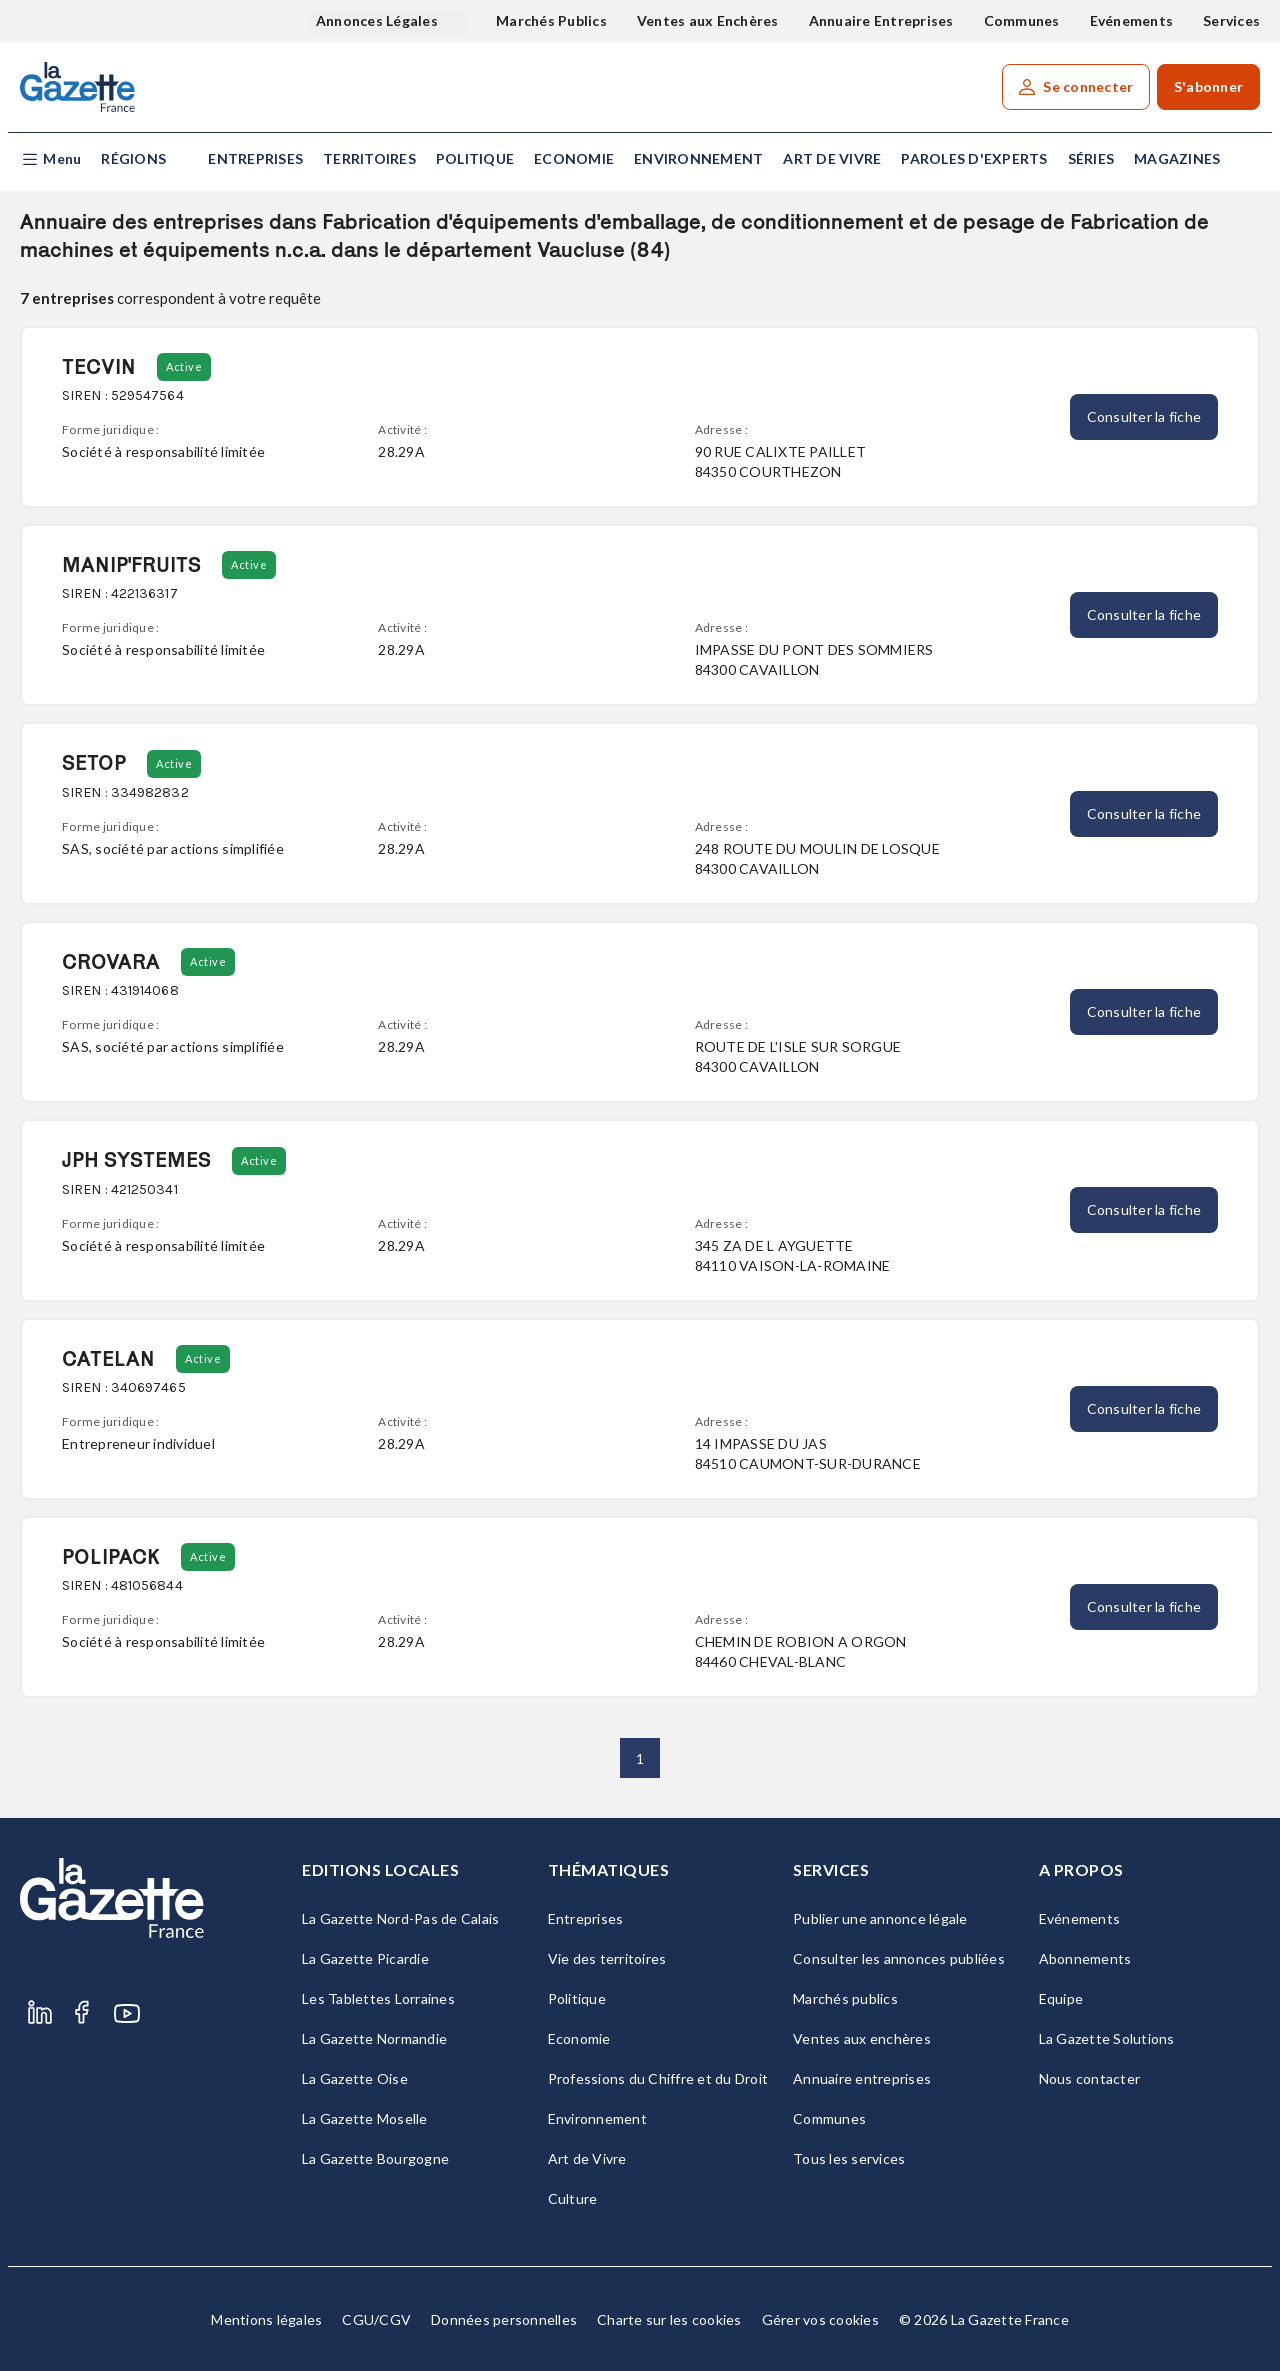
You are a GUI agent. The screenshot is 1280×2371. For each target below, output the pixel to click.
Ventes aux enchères (862, 2038)
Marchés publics (845, 1998)
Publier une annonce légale (880, 1918)
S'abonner (1208, 86)
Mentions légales (266, 2319)
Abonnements (1085, 1958)
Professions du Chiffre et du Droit (658, 2078)
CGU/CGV (376, 2319)
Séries (1091, 158)
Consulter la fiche (1144, 416)
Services (1231, 20)
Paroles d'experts (974, 158)
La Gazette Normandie (374, 2038)
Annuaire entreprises (862, 2078)
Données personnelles (504, 2319)
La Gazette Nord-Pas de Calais (400, 1918)
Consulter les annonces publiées (899, 1958)
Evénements (1132, 20)
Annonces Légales (378, 20)
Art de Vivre (832, 158)
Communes (1022, 20)
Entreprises (255, 158)
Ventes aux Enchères (708, 20)
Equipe (1061, 1998)
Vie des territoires (607, 1958)
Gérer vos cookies (820, 2319)
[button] (50, 159)
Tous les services (849, 2158)
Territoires (369, 158)
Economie (574, 158)
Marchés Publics (551, 20)
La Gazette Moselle (365, 2118)
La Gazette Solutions (1107, 2038)
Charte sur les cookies (669, 2319)
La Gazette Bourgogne (375, 2158)
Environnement (698, 158)
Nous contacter (1090, 2078)
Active (184, 366)
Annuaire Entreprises (881, 20)
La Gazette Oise (355, 2078)
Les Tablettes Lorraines (378, 1998)
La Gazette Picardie (365, 1958)
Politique (475, 158)
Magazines (1177, 158)
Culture (573, 2198)
